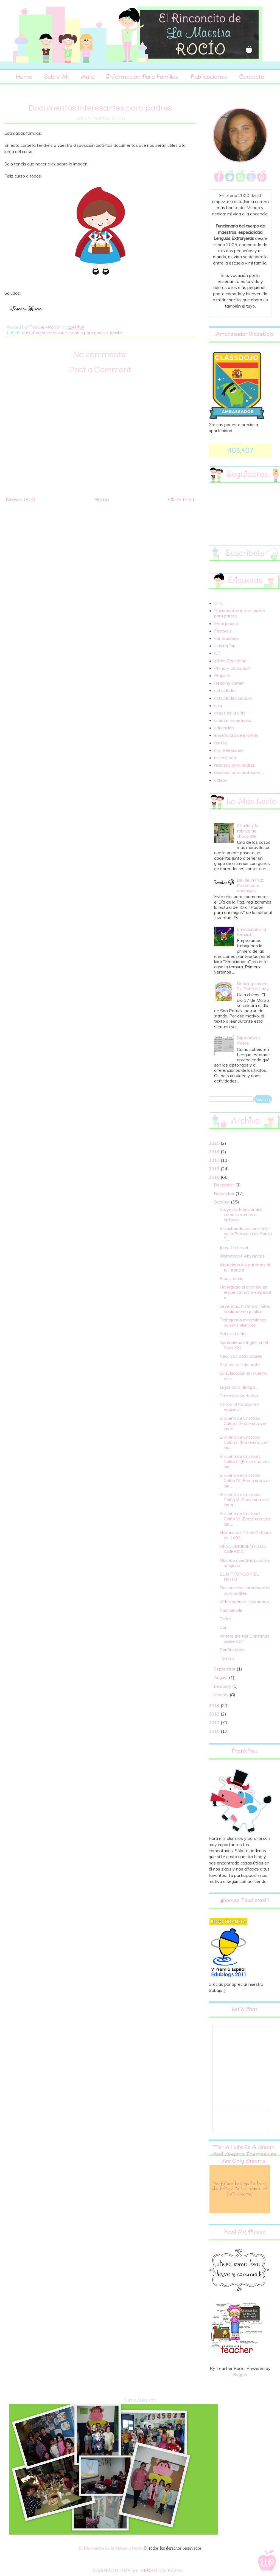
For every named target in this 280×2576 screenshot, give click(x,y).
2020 (215, 1143)
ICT (217, 653)
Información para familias (142, 76)
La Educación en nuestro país (244, 1375)
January (222, 1694)
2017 (215, 1160)
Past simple (231, 1610)
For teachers (226, 638)
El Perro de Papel (158, 2570)
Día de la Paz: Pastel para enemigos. (250, 885)
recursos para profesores (238, 772)
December (224, 1185)
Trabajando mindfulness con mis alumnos (243, 1322)
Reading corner (229, 683)
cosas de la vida (229, 713)
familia (116, 332)
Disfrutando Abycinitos (242, 1256)
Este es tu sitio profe (240, 1364)
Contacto (251, 76)
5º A (218, 603)
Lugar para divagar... (239, 1387)
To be (225, 1618)
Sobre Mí (56, 76)
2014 (215, 1705)
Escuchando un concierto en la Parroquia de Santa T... (246, 1234)
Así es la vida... (234, 1333)
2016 (215, 1168)
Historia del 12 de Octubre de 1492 (245, 1535)
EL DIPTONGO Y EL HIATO (239, 1576)
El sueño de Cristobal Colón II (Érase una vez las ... (244, 1442)
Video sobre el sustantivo (244, 1601)
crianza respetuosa (232, 720)
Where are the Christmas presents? (244, 1638)
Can (224, 1627)
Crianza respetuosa (239, 1395)
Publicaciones (208, 76)
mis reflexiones (228, 750)
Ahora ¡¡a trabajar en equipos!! (239, 1406)
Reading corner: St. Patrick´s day (253, 986)
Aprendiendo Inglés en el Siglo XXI (244, 1345)
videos (220, 780)
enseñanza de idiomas (236, 735)
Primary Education (232, 668)
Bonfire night (232, 1649)
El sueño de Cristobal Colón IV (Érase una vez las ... (245, 1480)
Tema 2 (227, 1658)
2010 (215, 1731)
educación (224, 727)
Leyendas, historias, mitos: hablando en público (245, 1308)
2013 (215, 1714)
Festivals (223, 631)
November (225, 1193)
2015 (215, 1177)
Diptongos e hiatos (249, 1040)
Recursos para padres (241, 1356)
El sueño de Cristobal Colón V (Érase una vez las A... (245, 1500)
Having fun (225, 645)
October (222, 1202)
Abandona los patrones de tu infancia (245, 1267)
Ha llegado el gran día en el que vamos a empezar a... (245, 1292)
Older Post (181, 499)
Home (24, 76)
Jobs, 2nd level (234, 1247)
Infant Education (230, 660)
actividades (225, 690)
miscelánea (225, 757)
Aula (87, 76)
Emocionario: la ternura (251, 931)
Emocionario (226, 623)
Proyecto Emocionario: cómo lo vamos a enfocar (242, 1214)
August (221, 1677)
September (225, 1669)
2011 (215, 1722)
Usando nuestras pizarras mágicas (245, 1562)
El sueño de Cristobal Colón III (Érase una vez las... (245, 1461)
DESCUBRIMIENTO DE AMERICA (243, 1548)
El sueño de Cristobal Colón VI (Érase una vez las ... (245, 1518)
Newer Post (20, 499)
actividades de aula (233, 698)
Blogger (239, 2374)
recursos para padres (234, 765)
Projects (222, 675)
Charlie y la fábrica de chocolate (247, 831)
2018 (215, 1151)
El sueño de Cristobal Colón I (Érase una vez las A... (244, 1423)
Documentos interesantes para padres (70, 332)
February (223, 1686)
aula (26, 332)
